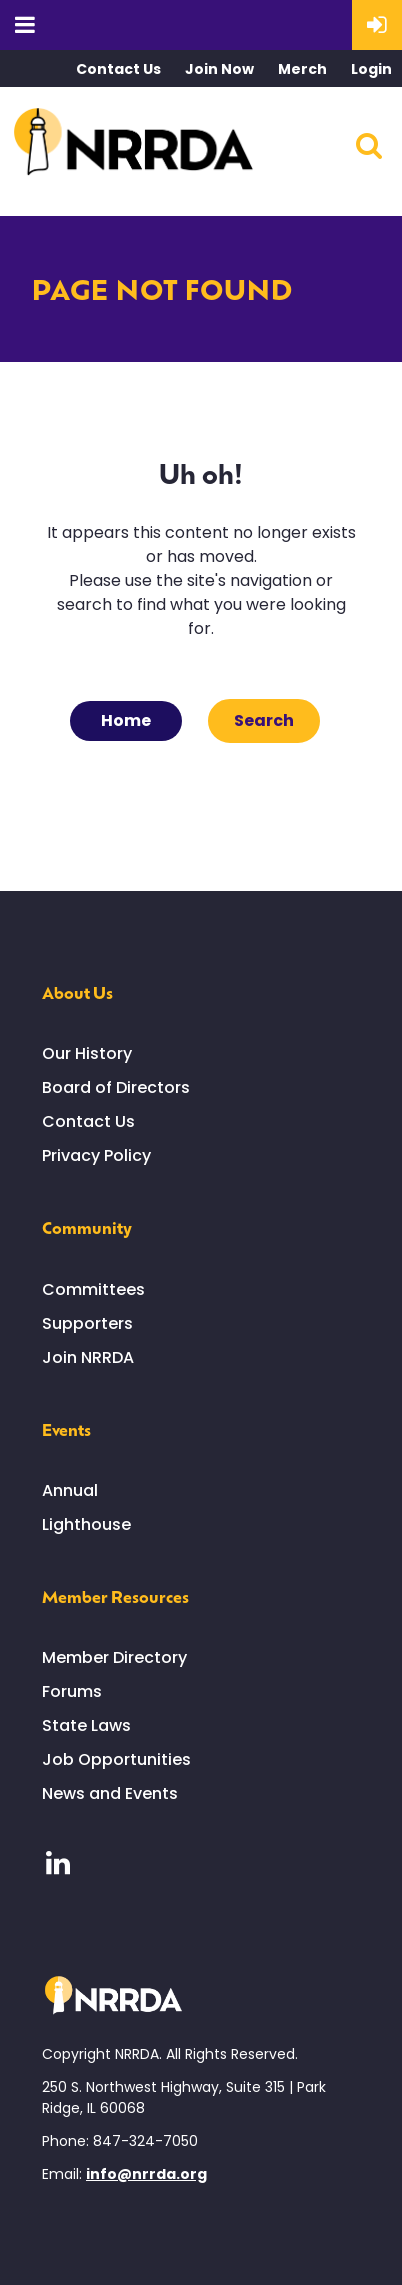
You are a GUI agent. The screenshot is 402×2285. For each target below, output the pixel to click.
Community (87, 1227)
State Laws (86, 1725)
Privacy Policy (96, 1155)
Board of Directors (116, 1087)
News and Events (110, 1793)
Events (66, 1429)
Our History (87, 1053)
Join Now (219, 69)
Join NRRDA (88, 1357)
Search (369, 145)
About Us (77, 992)
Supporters (87, 1323)
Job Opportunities (116, 1759)
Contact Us (118, 69)
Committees (93, 1289)
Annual (70, 1490)
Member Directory (114, 1657)
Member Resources (115, 1596)
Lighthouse (86, 1524)
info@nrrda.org (146, 2174)
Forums (72, 1691)
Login (371, 69)
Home (126, 720)
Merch (302, 69)
